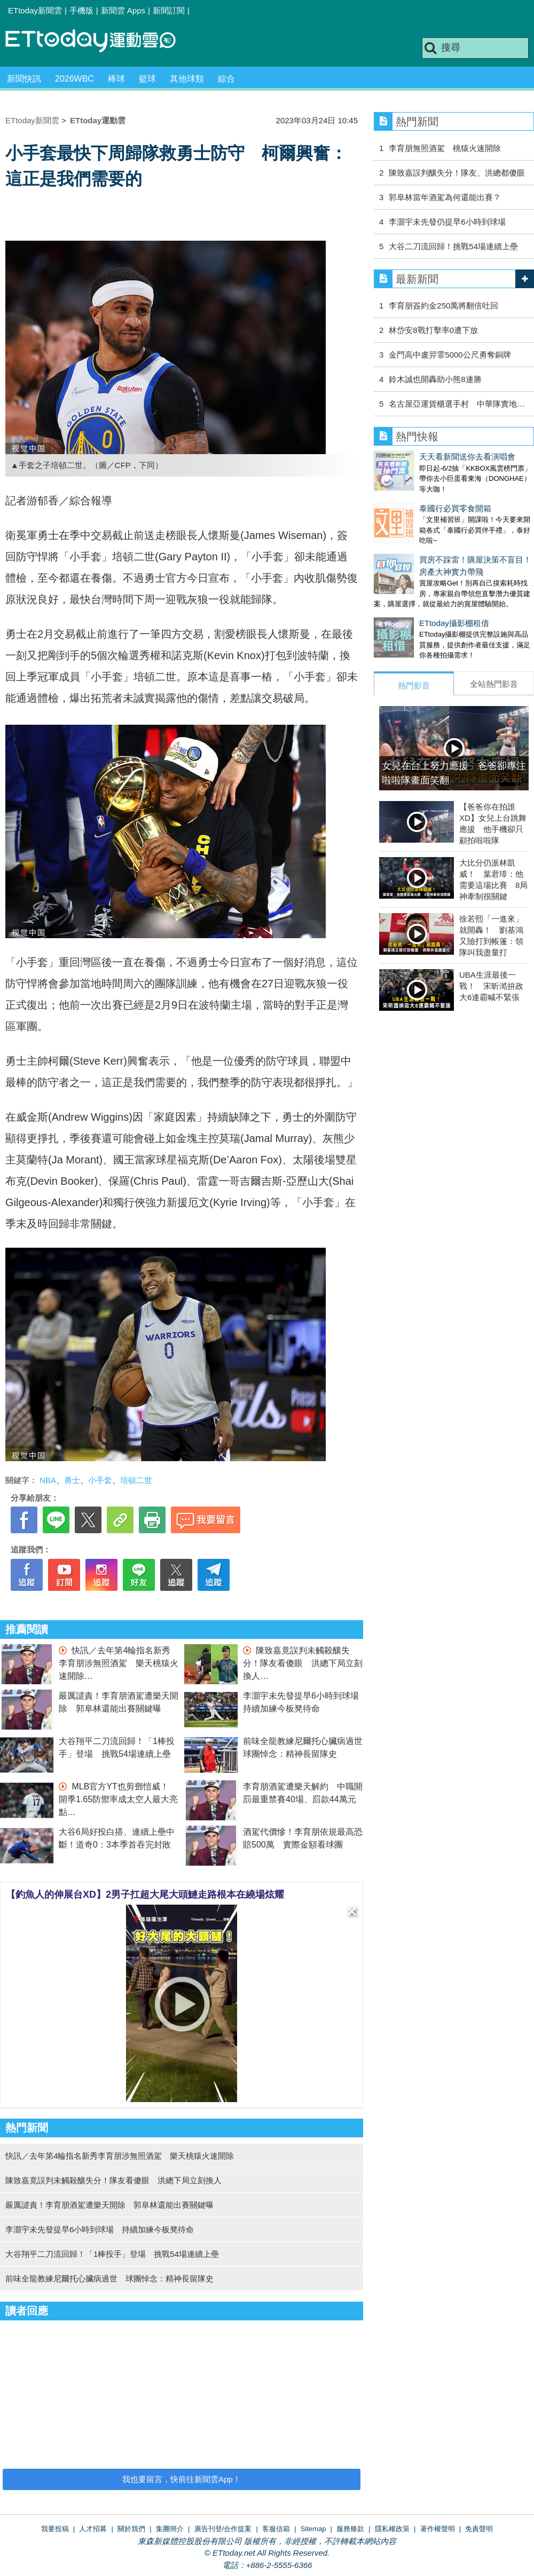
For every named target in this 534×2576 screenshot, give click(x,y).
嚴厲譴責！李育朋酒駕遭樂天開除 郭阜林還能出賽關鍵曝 (109, 2204)
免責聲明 (479, 2529)
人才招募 (93, 2529)
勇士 (72, 1480)
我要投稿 (55, 2529)
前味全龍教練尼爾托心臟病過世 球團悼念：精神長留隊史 (109, 2278)
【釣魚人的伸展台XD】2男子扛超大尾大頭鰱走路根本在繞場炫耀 (145, 1894)
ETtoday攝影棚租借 (409, 601)
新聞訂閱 (169, 10)
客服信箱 (276, 2529)
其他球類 (187, 78)
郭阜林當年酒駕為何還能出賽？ (445, 197)
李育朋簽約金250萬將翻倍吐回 (443, 305)
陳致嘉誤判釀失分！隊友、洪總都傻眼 (457, 172)
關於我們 (131, 2529)
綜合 (226, 78)
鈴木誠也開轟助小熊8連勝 (435, 379)
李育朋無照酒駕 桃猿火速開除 (445, 148)
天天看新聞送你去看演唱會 (422, 456)
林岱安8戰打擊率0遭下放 (433, 330)
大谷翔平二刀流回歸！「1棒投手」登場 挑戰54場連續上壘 (112, 2253)
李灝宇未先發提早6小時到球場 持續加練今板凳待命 (99, 2229)
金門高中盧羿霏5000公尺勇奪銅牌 (450, 354)
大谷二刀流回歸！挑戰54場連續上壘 (453, 246)
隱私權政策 (392, 2529)
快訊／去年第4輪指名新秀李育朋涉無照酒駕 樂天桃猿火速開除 (118, 1663)
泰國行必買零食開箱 (410, 497)
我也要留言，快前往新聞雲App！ (181, 2479)
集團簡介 (170, 2529)
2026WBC (74, 78)
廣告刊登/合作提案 (223, 2529)
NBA (48, 1480)
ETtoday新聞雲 (35, 10)
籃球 (147, 78)
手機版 (81, 10)
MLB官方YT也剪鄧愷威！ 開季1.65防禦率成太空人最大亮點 (118, 1799)
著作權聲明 (437, 2529)
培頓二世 (136, 1480)
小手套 (100, 1480)
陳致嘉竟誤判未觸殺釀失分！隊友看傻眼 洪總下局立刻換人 (303, 1663)
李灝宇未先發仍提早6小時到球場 (447, 221)
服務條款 (350, 2529)
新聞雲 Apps (123, 10)
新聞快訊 (24, 78)
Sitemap (313, 2529)
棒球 (116, 78)
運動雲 (98, 41)
